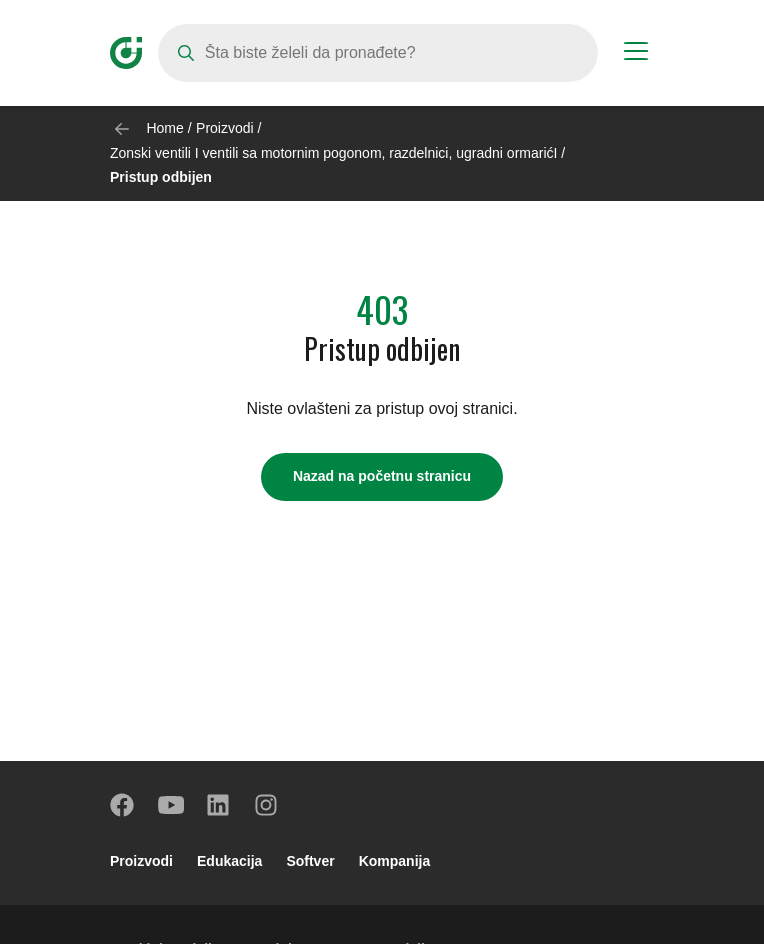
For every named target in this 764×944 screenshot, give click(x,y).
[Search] (378, 53)
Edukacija (229, 861)
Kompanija (395, 861)
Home (164, 128)
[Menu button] (636, 54)
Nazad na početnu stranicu (382, 476)
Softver (310, 861)
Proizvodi (225, 128)
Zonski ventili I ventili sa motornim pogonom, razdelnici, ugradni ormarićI (333, 153)
